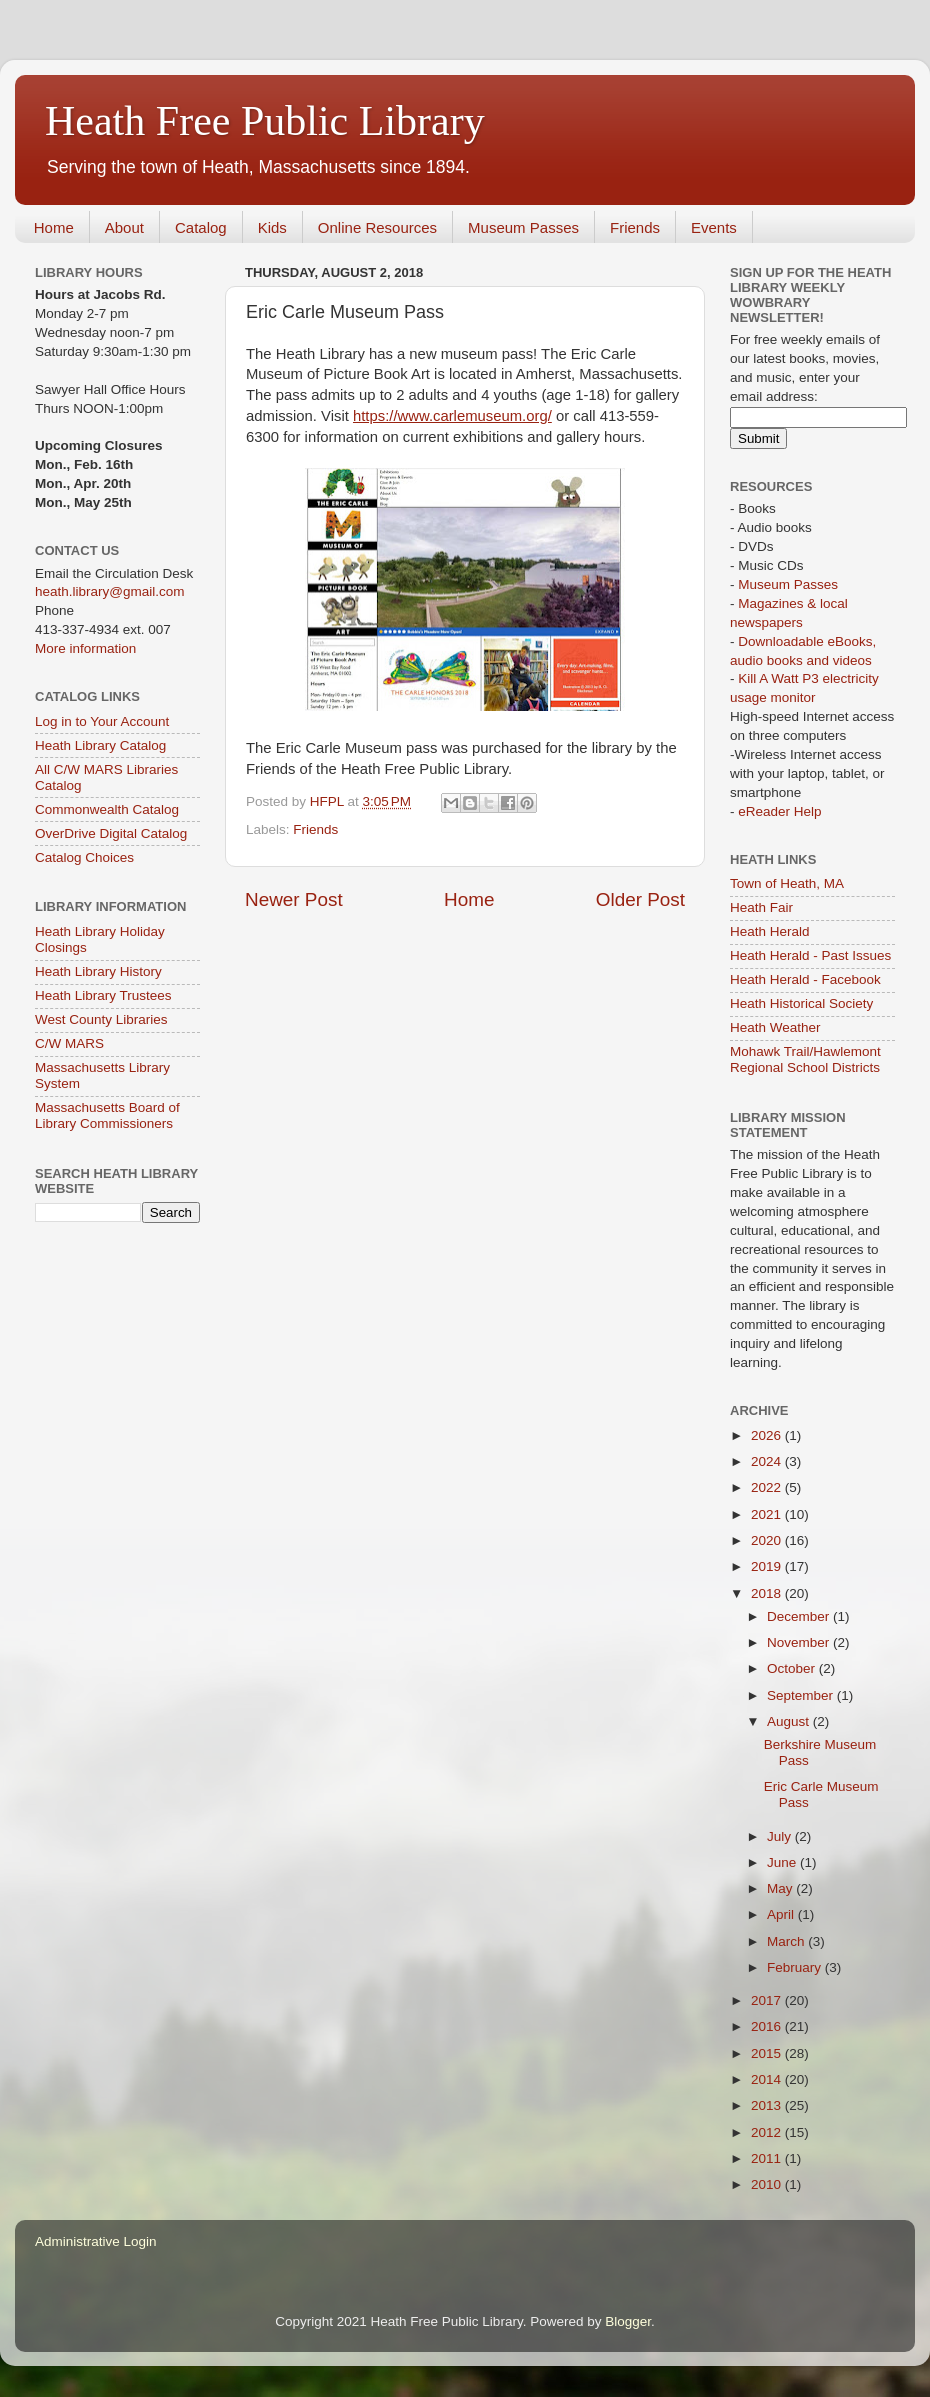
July (781, 1836)
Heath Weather (775, 1027)
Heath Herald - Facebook (805, 979)
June (783, 1862)
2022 (768, 1487)
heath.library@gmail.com (110, 591)
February (796, 1967)
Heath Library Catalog (100, 745)
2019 (768, 1566)
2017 (768, 2000)
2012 (768, 2132)
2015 (768, 2053)
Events (714, 227)
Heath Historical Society (801, 1003)
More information (85, 648)
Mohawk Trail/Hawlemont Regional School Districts (805, 1059)
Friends (635, 227)
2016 (768, 2026)
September (802, 1695)
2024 (768, 1461)
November (800, 1642)
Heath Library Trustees (103, 995)
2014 (768, 2079)
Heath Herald (770, 931)
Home (54, 227)
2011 (768, 2158)
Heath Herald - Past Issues (810, 955)
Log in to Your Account (102, 721)
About (124, 227)
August (790, 1721)
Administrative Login (96, 2241)
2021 (768, 1514)
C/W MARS (69, 1043)
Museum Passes (523, 227)
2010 (768, 2184)
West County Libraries (101, 1019)
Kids (272, 227)
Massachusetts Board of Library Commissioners (107, 1115)
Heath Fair (761, 907)
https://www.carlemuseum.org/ (452, 416)
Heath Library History (98, 971)
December (800, 1616)
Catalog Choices (84, 857)
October (793, 1668)
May (781, 1888)
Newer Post (294, 899)
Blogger (628, 2321)
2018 (768, 1593)
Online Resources (377, 227)
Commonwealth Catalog (107, 809)
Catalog (201, 227)
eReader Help (779, 811)
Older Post (640, 899)
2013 (768, 2105)
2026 (768, 1435)
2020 (768, 1540)
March (787, 1941)
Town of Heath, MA (787, 883)
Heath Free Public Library (265, 121)
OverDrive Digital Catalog (111, 833)
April (782, 1914)
